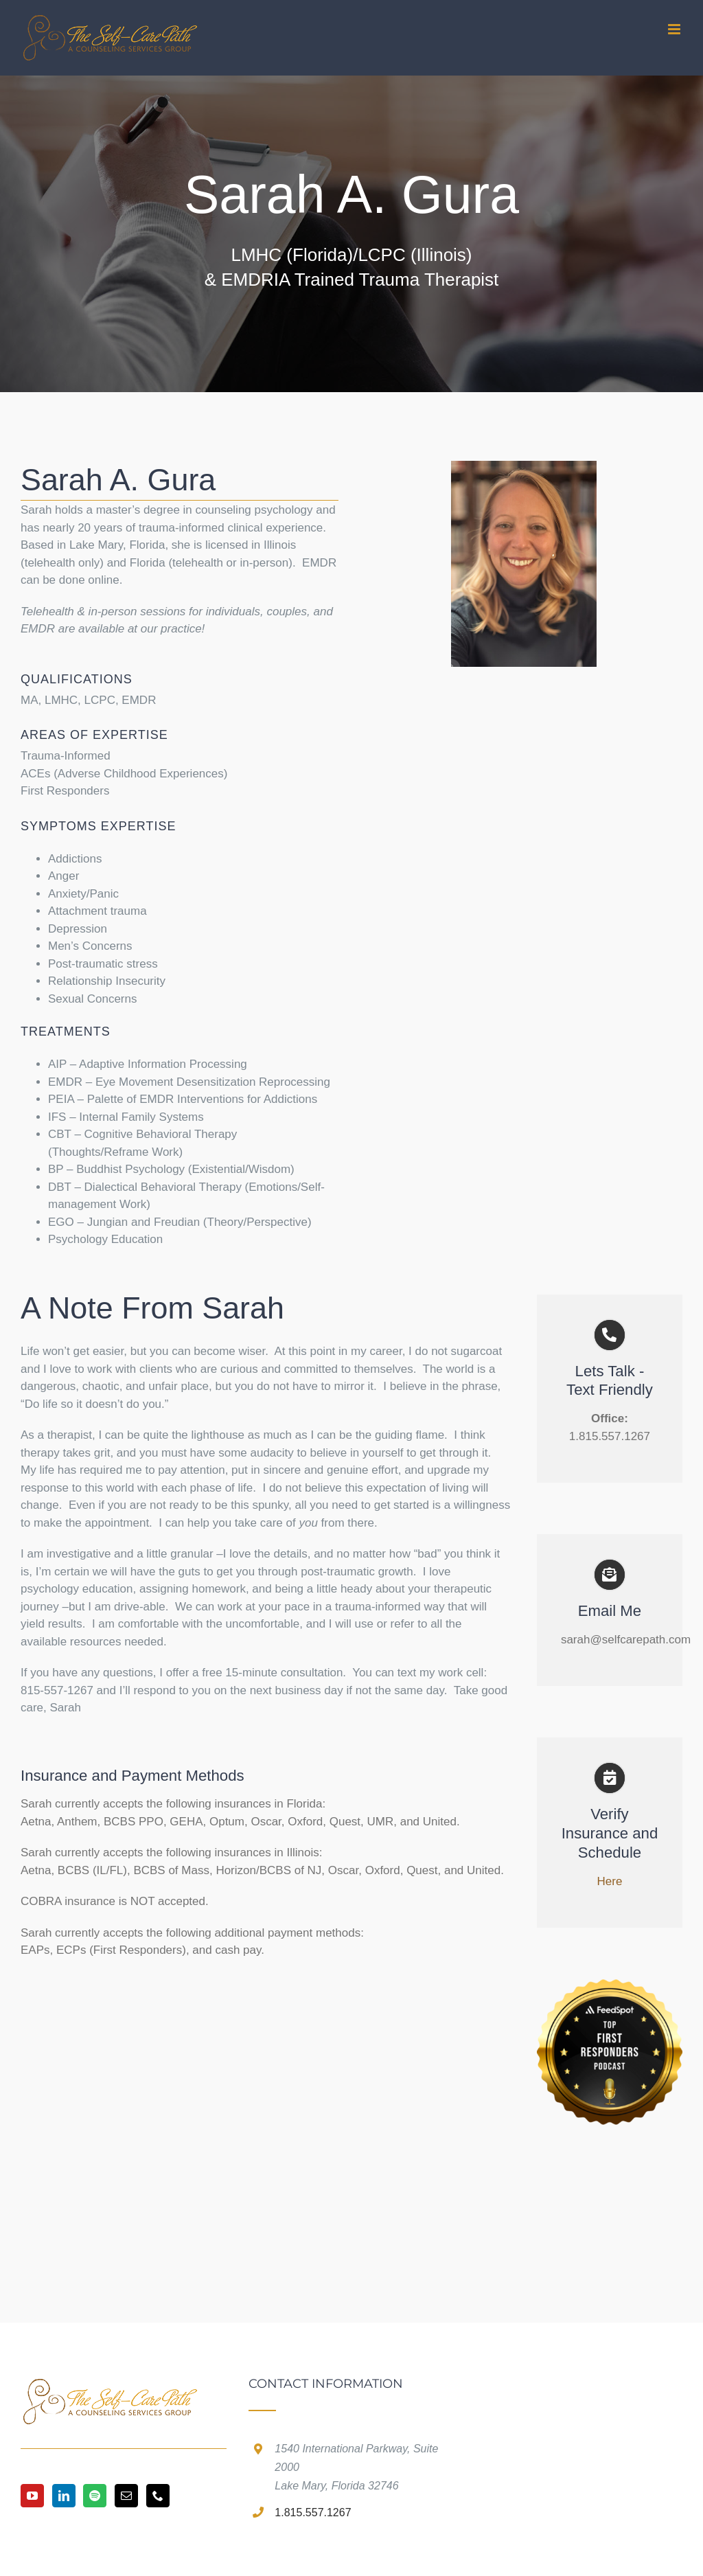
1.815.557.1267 (313, 2512)
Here (610, 1881)
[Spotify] (94, 2495)
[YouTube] (32, 2495)
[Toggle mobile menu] (675, 29)
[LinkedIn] (64, 2495)
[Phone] (158, 2495)
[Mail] (126, 2495)
